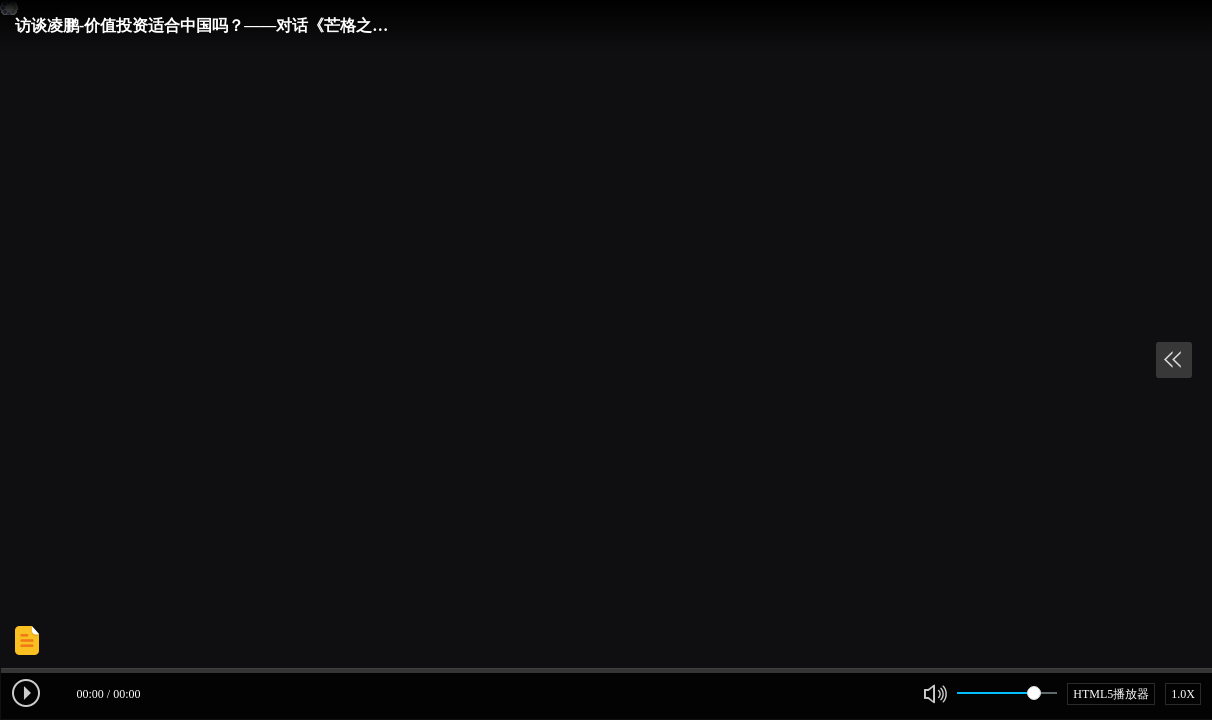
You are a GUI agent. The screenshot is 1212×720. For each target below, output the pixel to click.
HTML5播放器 (1111, 694)
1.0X (1183, 694)
